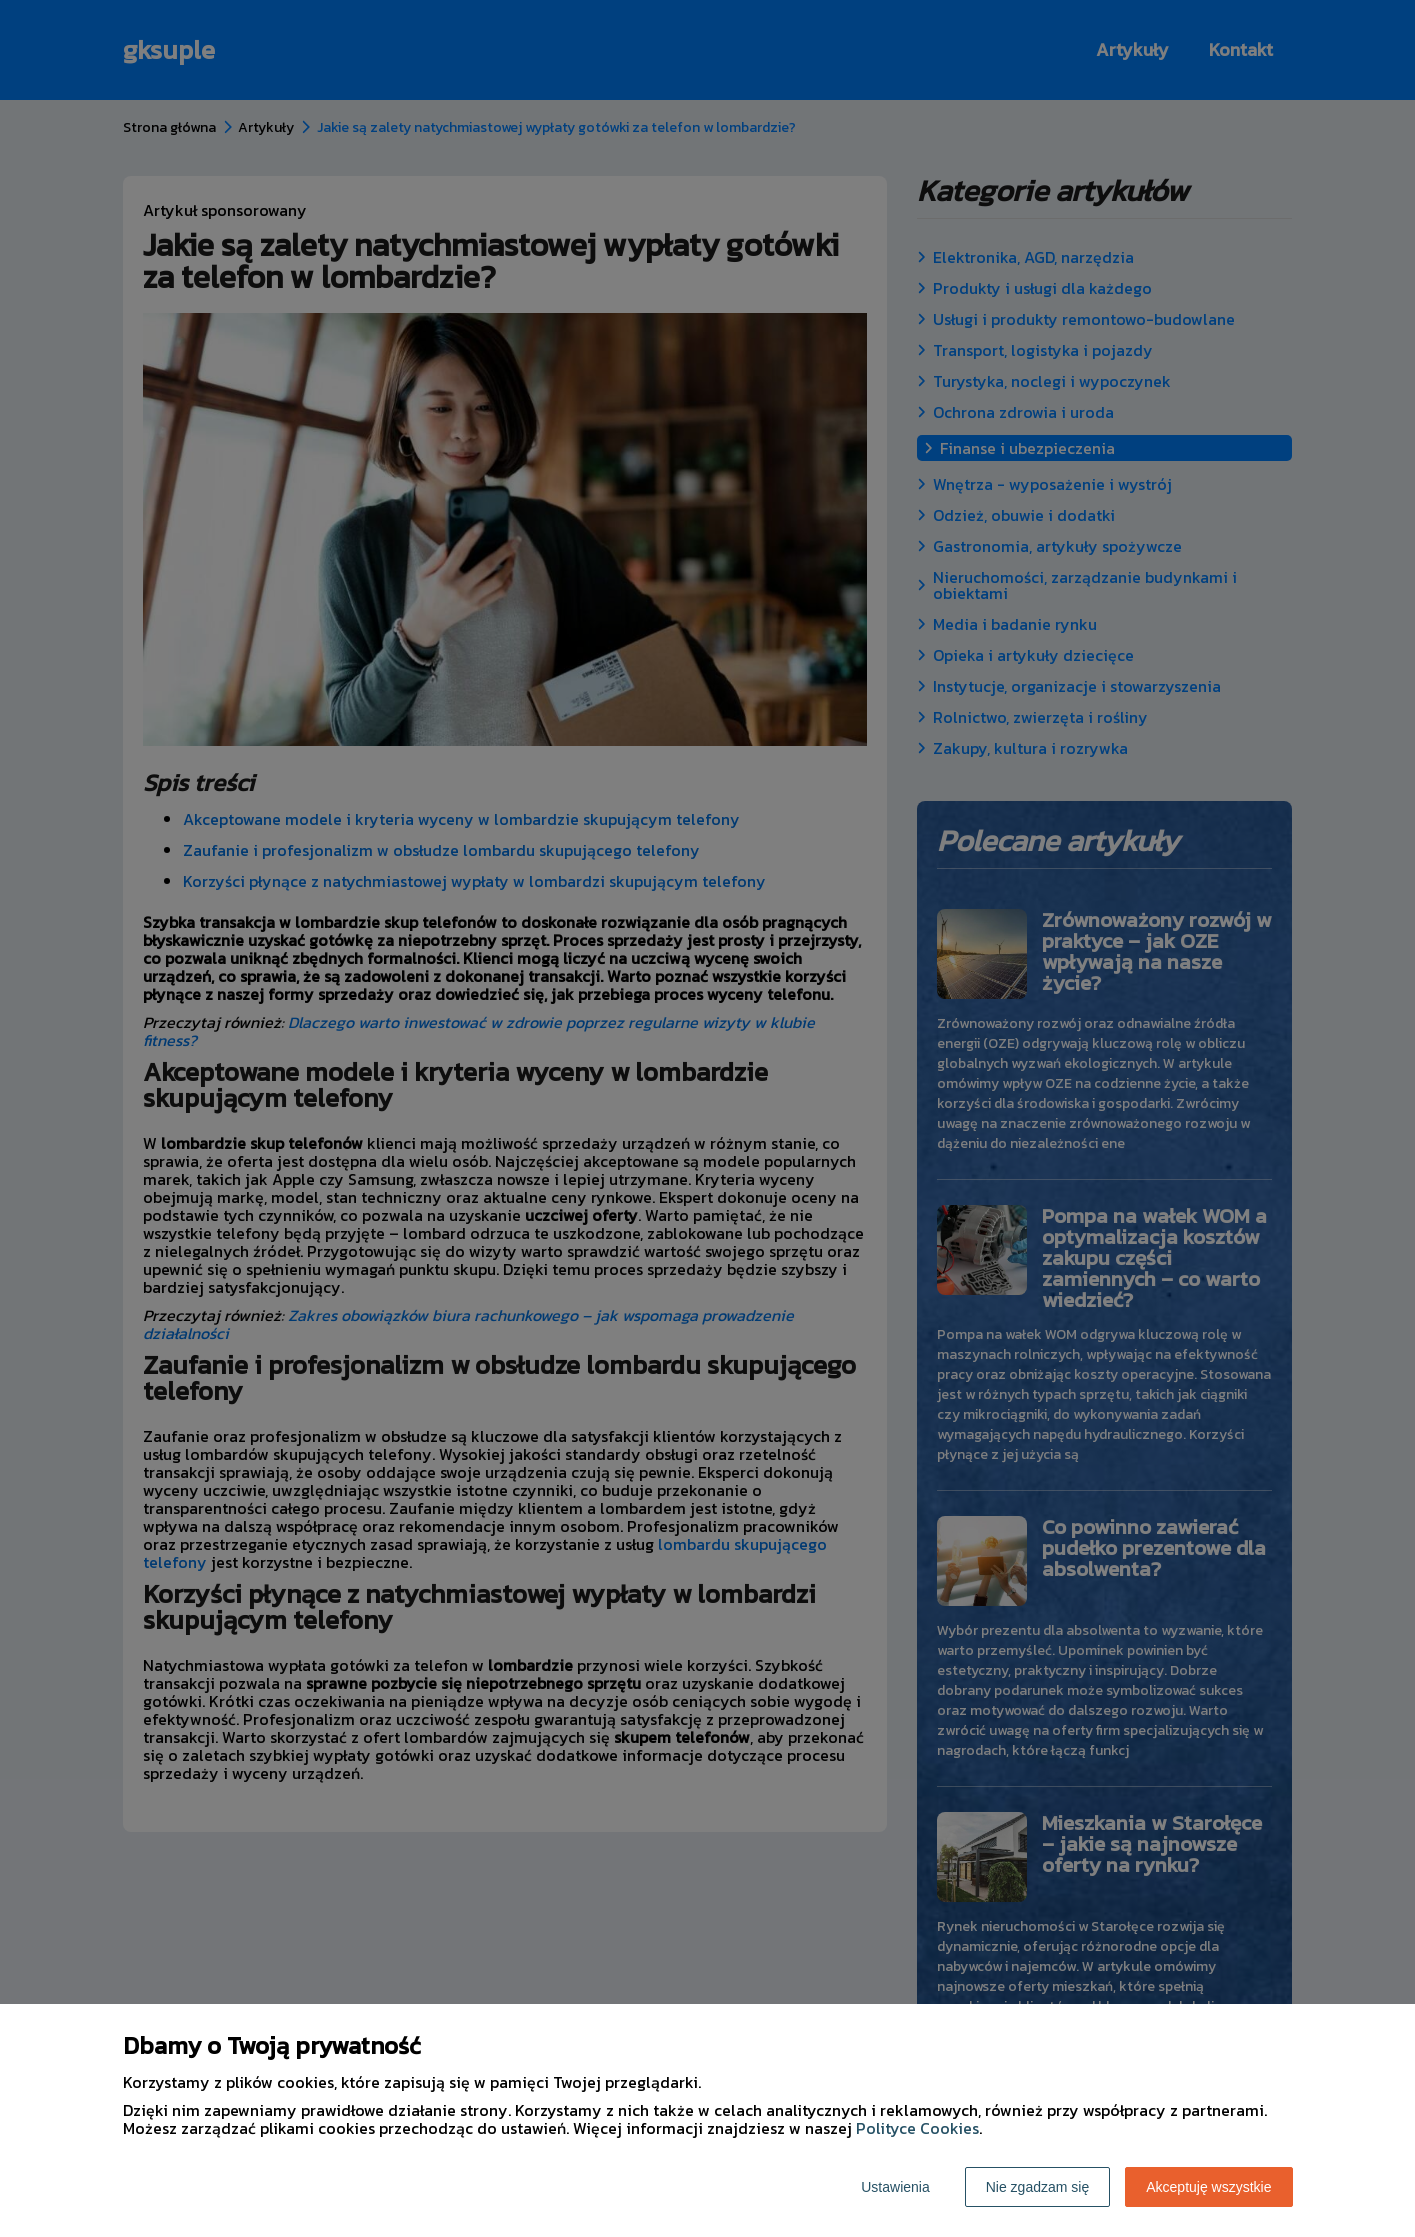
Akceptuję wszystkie (1208, 2187)
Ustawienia (895, 2187)
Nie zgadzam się (1038, 2187)
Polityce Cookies (917, 2128)
